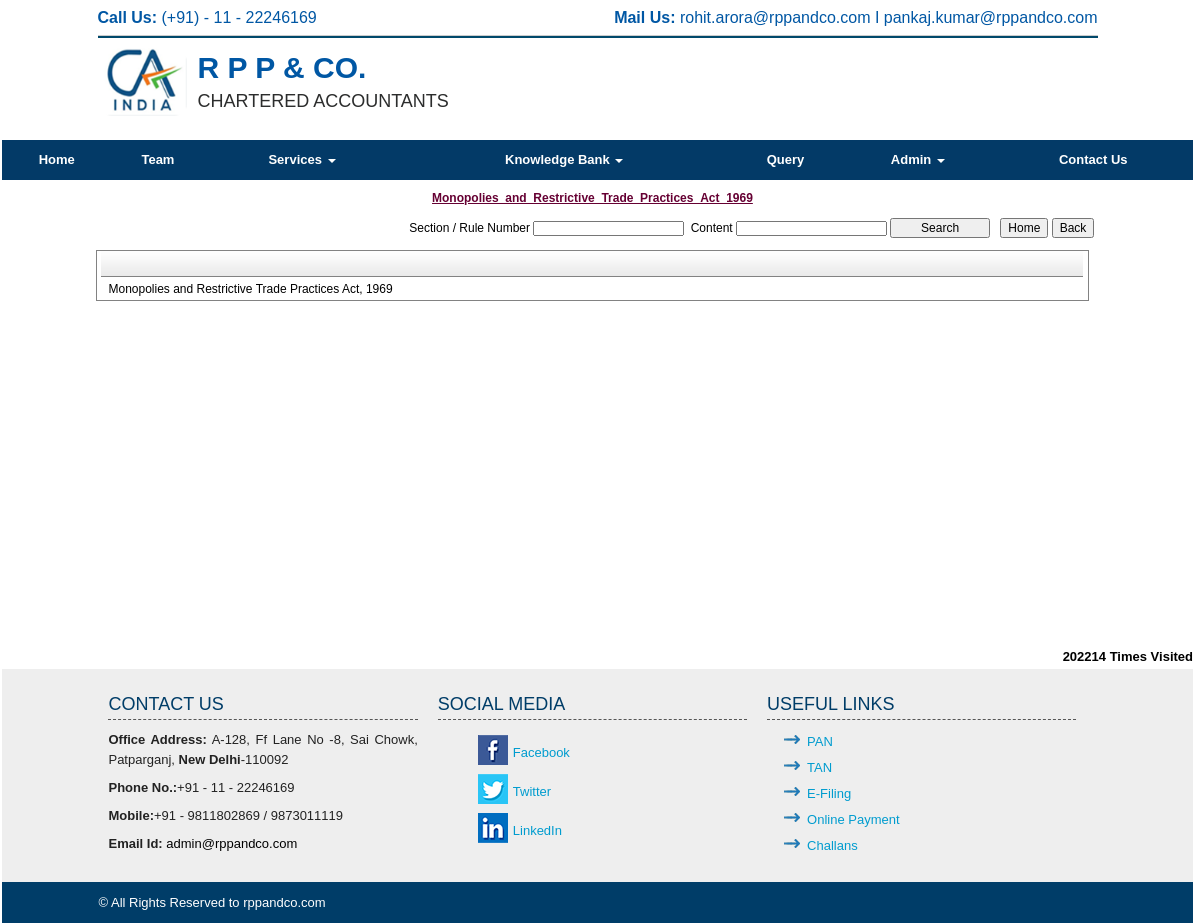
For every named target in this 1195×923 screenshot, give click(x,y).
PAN (820, 741)
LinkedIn (537, 830)
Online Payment (853, 819)
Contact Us (1093, 159)
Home (57, 159)
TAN (819, 767)
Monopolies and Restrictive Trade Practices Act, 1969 (250, 289)
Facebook (541, 752)
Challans (832, 845)
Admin (918, 159)
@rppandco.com (814, 17)
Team (157, 159)
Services (301, 159)
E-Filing (829, 793)
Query (786, 159)
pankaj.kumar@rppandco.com (991, 17)
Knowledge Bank (564, 159)
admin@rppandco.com (231, 843)
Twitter (532, 791)
